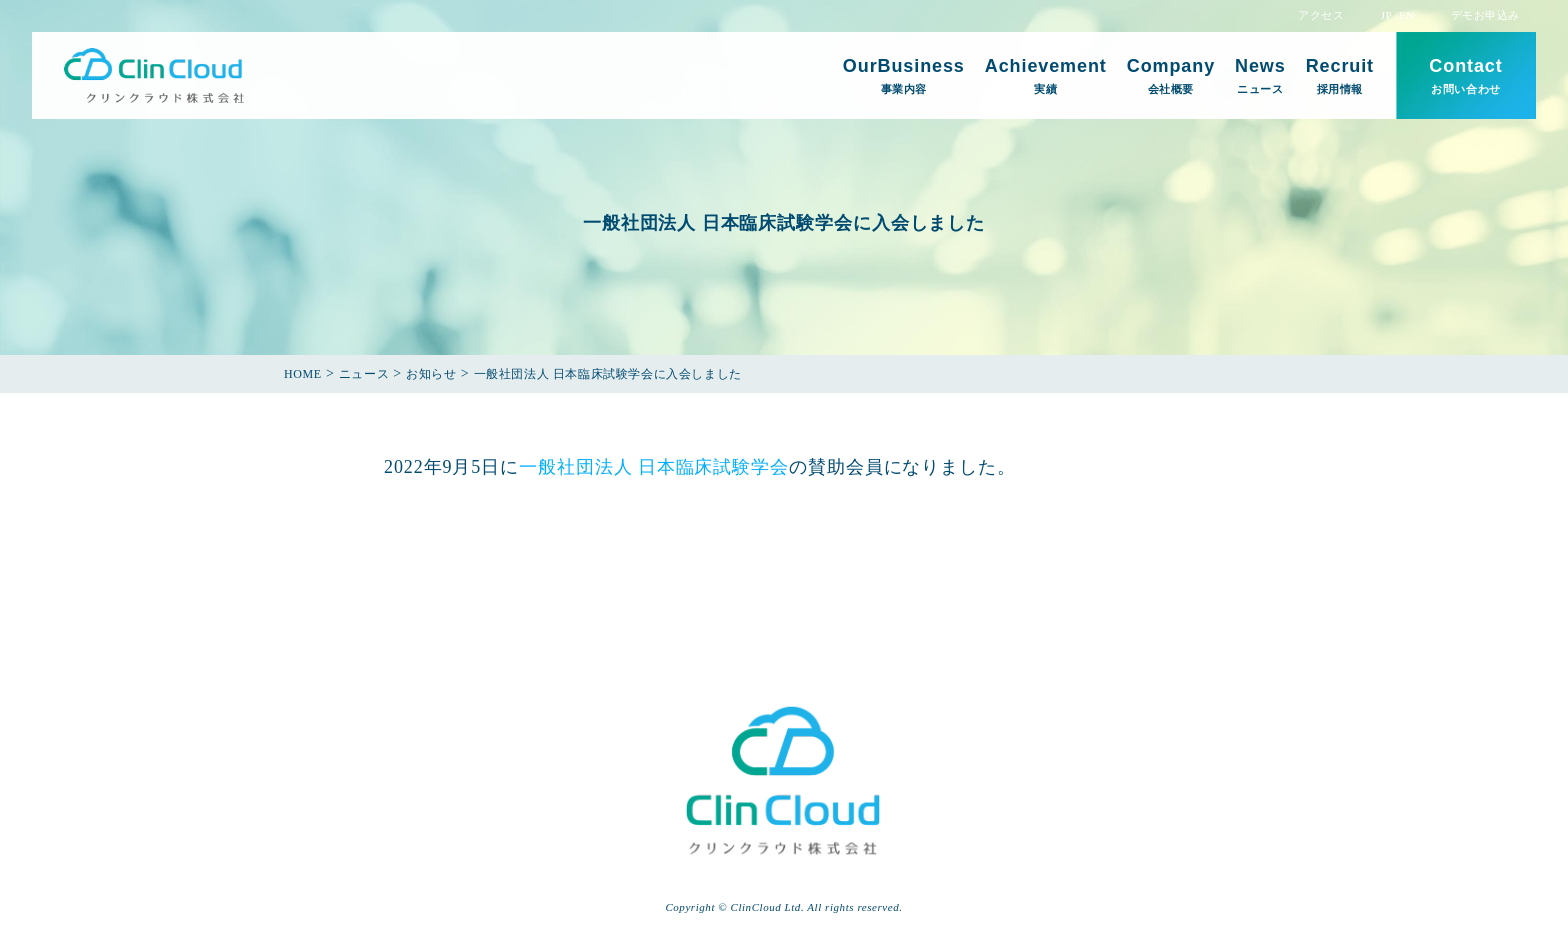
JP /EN (1398, 15)
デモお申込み (1485, 15)
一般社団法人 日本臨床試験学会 (654, 467)
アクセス (1321, 15)
